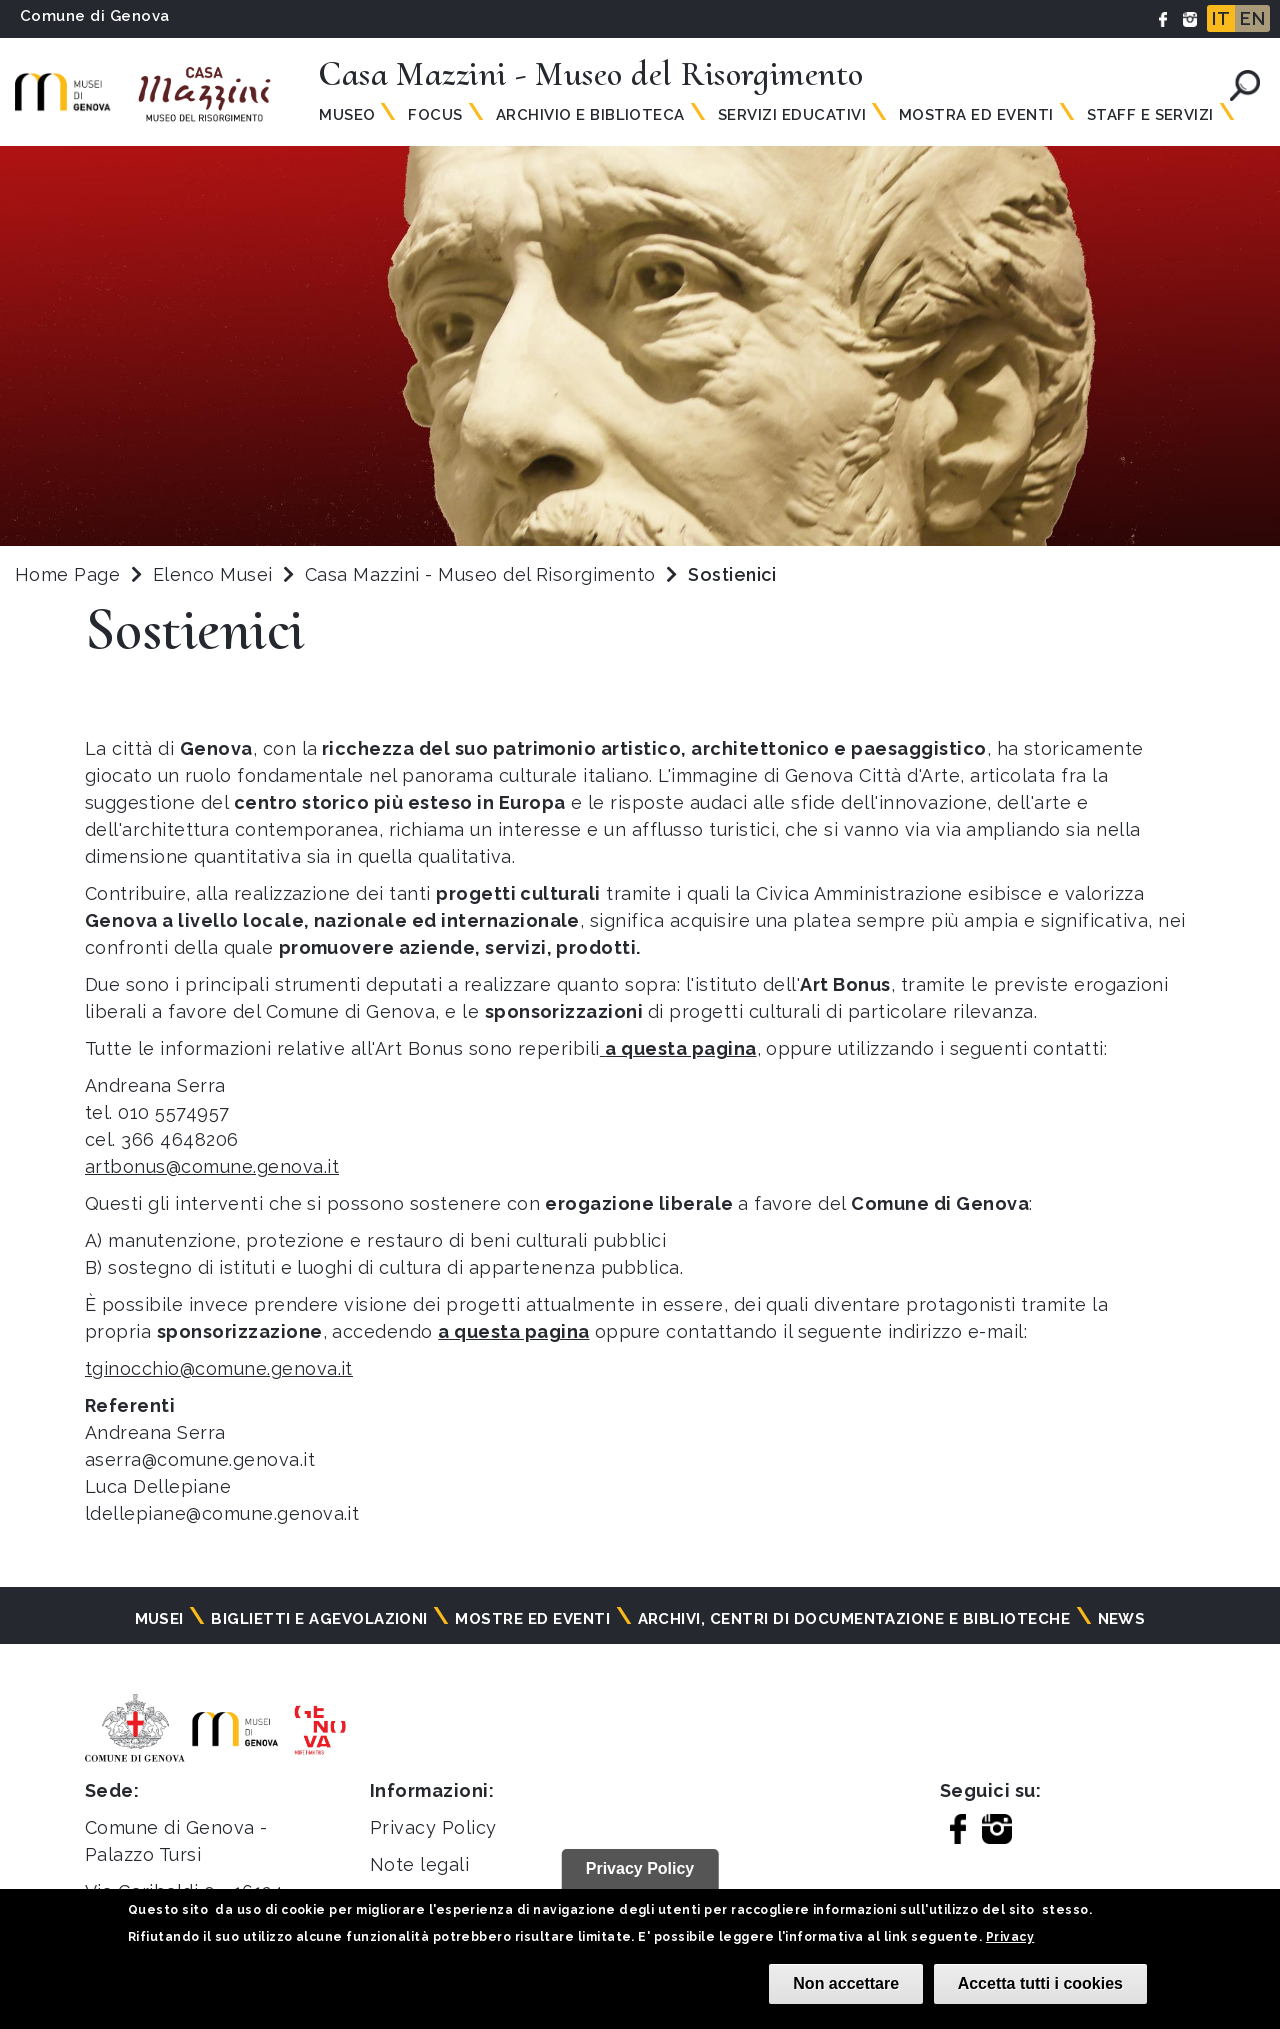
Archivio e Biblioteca (590, 115)
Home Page (67, 574)
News (1122, 1619)
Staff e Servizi (1150, 115)
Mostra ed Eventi (976, 115)
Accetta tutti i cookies (1040, 1983)
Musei (159, 1619)
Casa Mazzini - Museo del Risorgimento (483, 574)
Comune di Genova (95, 16)
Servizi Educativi (792, 115)
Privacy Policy (433, 1827)
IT (1221, 18)
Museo (347, 115)
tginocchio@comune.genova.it (219, 1368)
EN (1252, 18)
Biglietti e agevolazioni (319, 1619)
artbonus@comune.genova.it (212, 1166)
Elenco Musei (213, 574)
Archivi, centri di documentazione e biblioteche (854, 1619)
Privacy (1010, 1937)
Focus (435, 115)
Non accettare (846, 1983)
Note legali (419, 1864)
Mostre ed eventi (532, 1619)
